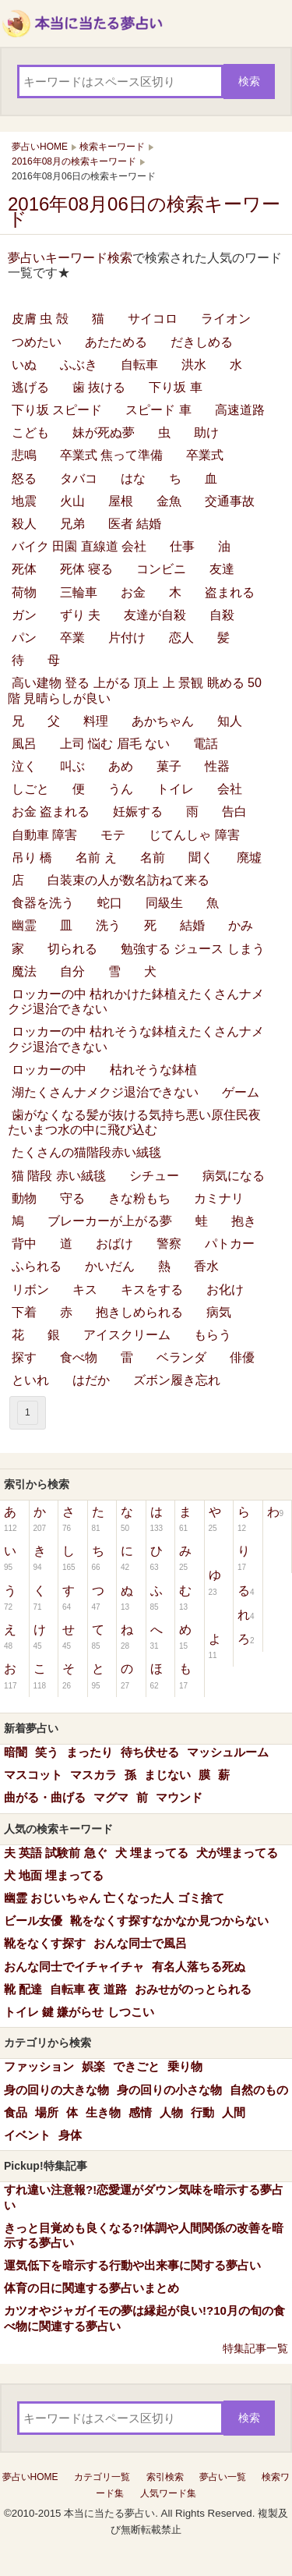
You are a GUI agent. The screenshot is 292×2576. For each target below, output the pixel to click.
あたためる (116, 342)
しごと (30, 788)
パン (24, 637)
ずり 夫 (80, 615)
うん (120, 788)
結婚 (192, 925)
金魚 (169, 501)
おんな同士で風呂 (140, 1943)
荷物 (24, 592)
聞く (200, 857)
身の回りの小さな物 (169, 2089)
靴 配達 (23, 1989)
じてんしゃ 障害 (194, 835)
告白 (234, 811)
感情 (140, 2112)
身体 (70, 2135)
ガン (24, 615)
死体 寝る (86, 569)
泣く (24, 766)
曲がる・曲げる (45, 1797)
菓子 (169, 766)
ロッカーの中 (49, 1069)
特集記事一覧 (255, 2348)
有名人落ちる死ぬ (198, 1966)
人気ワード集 (168, 2493)
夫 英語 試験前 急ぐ (55, 1852)
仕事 (182, 546)
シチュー (154, 1175)
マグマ (110, 1797)
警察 (169, 1243)
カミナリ (219, 1198)
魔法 (24, 971)
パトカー (230, 1243)
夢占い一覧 (222, 2476)
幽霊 (24, 925)
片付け (127, 637)
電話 (205, 743)
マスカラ (93, 1774)
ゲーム (240, 1092)
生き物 (103, 2112)
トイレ (175, 788)
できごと (136, 2066)
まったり (89, 1752)
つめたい (37, 342)
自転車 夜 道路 (88, 1989)
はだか (91, 1380)
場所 (46, 2112)
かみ (240, 925)
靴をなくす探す (45, 1943)
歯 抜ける (98, 387)
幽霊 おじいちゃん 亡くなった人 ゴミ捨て (114, 1898)
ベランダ (181, 1357)
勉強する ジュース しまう (193, 948)
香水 (206, 1266)
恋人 (181, 637)
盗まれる (230, 592)
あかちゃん (163, 721)
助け (206, 432)
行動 (202, 2112)
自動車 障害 (44, 835)
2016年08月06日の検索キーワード (144, 211)
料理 (95, 721)
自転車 (139, 364)
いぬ (24, 364)
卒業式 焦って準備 (111, 455)
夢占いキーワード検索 (70, 257)
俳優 (242, 1357)
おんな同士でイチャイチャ (74, 1966)
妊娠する (138, 811)
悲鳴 (24, 455)
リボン (30, 1289)
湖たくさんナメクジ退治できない (105, 1092)
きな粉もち (139, 1198)
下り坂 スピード (57, 409)
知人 (229, 721)
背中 (24, 1243)
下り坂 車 (175, 387)
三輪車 (78, 592)
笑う (46, 1752)
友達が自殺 (155, 615)
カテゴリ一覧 (102, 2476)
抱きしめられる (139, 1312)
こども (30, 432)
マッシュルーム (228, 1752)
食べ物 (78, 1357)
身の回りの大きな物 (56, 2089)
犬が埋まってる (237, 1852)
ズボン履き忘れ (176, 1380)
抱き (243, 1221)
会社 (229, 788)
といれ (30, 1380)
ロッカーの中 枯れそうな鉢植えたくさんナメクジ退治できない (136, 1039)
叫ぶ (72, 766)
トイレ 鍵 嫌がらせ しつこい (79, 2011)
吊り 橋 (32, 857)
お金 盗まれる (51, 811)
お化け (225, 1289)
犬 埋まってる (151, 1852)
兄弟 (72, 523)
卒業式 (204, 455)
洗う (108, 925)
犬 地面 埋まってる (54, 1875)
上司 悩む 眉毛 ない (115, 743)
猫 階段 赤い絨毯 (59, 1175)
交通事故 (230, 501)
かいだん (110, 1266)
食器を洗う (43, 902)
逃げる (30, 387)
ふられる (37, 1266)
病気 (218, 1312)
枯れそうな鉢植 (153, 1069)
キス (84, 1289)
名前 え (96, 857)
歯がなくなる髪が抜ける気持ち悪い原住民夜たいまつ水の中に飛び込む (134, 1122)
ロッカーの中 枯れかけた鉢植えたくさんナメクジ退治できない (136, 1001)
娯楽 (93, 2066)
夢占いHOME (30, 2476)
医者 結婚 (134, 523)
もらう (212, 1334)
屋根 (120, 501)
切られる (72, 948)
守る (72, 1198)
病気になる (233, 1175)
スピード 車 (158, 409)
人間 (233, 2112)
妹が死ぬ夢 (103, 432)
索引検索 (165, 2476)
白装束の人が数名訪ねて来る (128, 880)
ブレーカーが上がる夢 (109, 1221)
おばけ (114, 1243)
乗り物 (184, 2066)
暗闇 (15, 1752)
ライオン (226, 318)
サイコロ (153, 318)
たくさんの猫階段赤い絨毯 (86, 1152)
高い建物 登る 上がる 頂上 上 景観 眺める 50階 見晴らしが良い (135, 690)
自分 (72, 971)
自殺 (221, 615)
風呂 (24, 743)
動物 (24, 1198)
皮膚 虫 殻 (40, 318)
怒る (24, 478)
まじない (167, 1774)
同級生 (164, 902)
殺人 (24, 523)
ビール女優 (33, 1920)
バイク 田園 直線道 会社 (79, 546)
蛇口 (109, 902)
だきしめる (202, 342)
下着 (24, 1312)
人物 (171, 2112)
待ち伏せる (150, 1752)
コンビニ (161, 569)
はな (133, 478)
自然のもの (259, 2089)
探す (24, 1357)
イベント (27, 2135)
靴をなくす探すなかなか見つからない (169, 1920)
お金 (133, 592)
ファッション (39, 2066)
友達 (221, 569)
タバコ (78, 478)
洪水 (193, 364)
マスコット (33, 1774)
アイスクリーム (127, 1334)
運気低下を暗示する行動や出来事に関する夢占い (132, 2265)
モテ (112, 835)
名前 (152, 857)
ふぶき (78, 364)
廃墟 (249, 857)
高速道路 (240, 409)
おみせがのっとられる (193, 1989)
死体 (24, 569)
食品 (15, 2112)
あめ (120, 766)
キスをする (152, 1289)
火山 (72, 501)
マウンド (179, 1797)
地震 (24, 501)
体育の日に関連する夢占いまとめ (91, 2287)
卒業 (72, 637)
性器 (217, 766)
